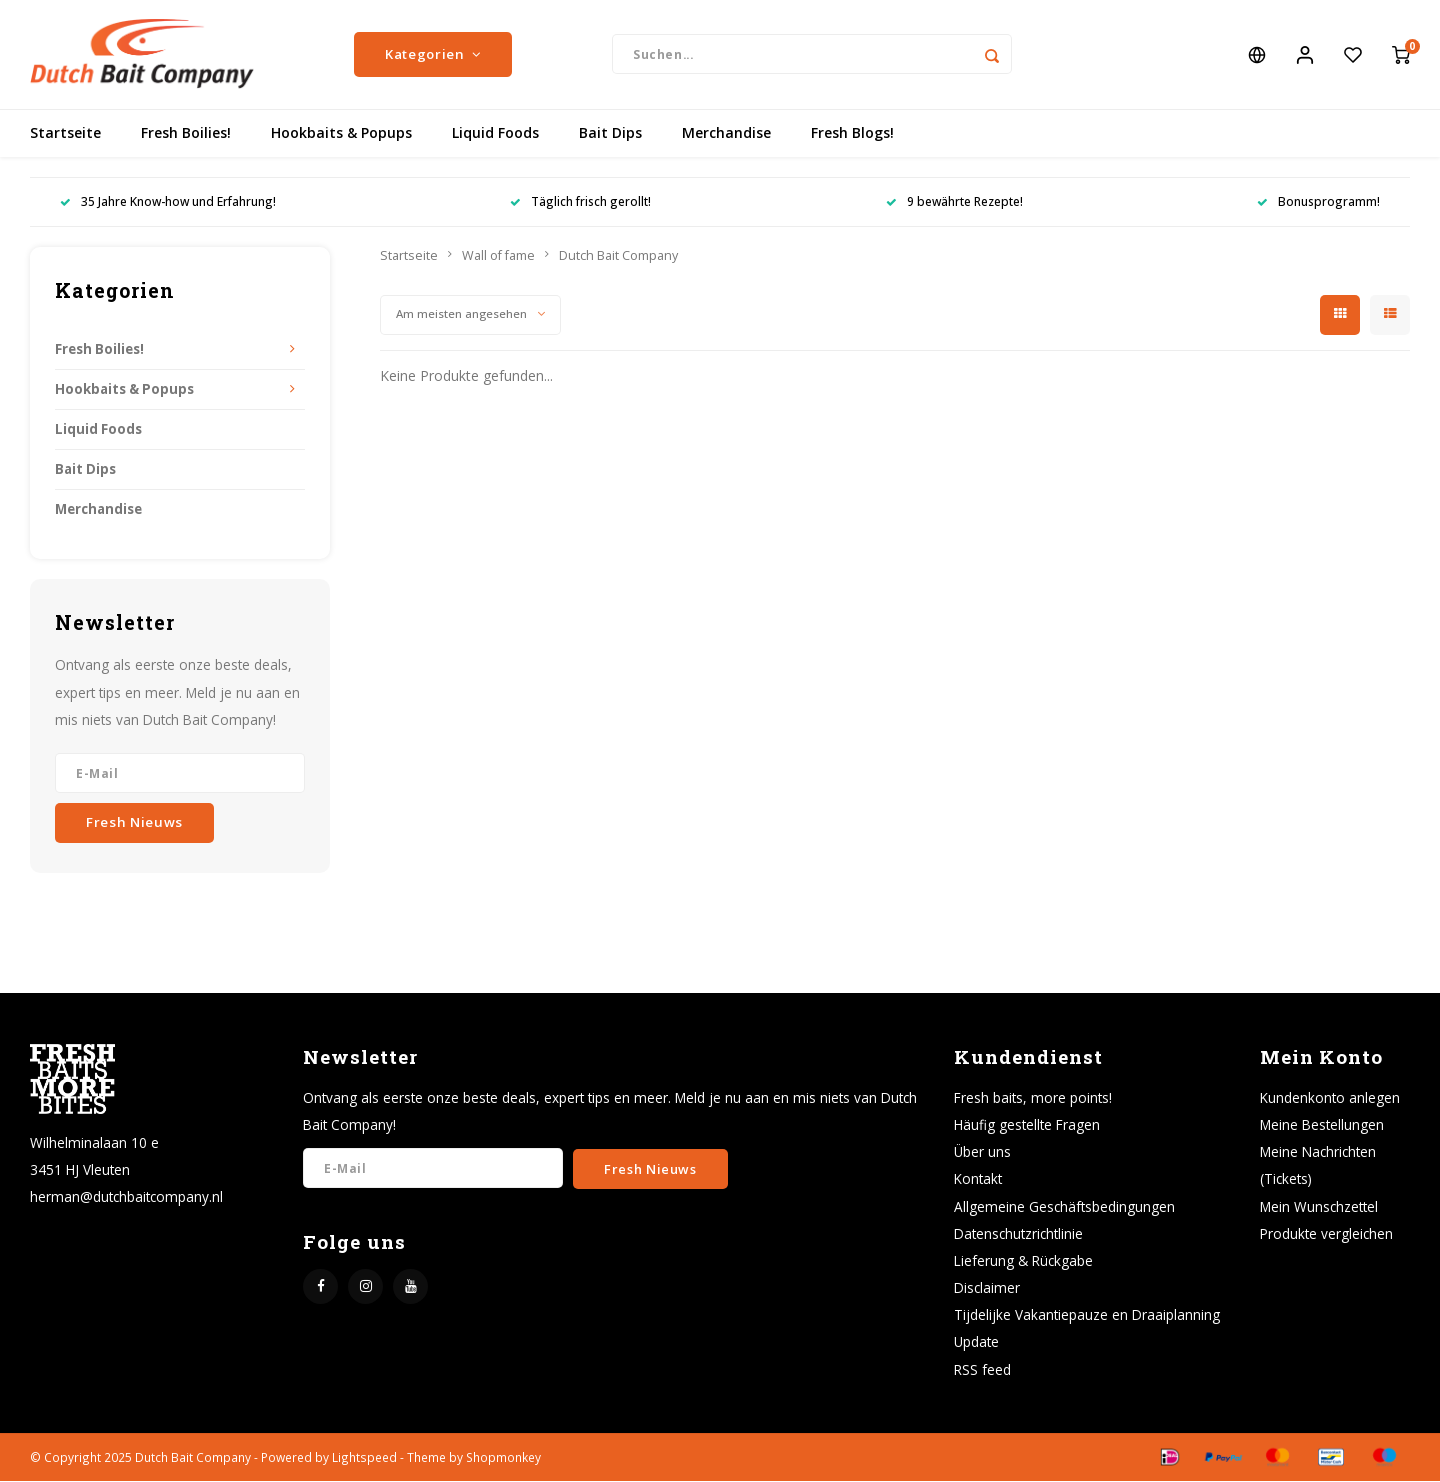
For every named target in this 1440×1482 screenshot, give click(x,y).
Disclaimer (987, 1288)
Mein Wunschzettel (1319, 1207)
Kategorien (433, 55)
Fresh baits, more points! (1033, 1098)
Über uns (982, 1153)
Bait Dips (610, 134)
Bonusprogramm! (1318, 203)
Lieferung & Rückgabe (1023, 1261)
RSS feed (982, 1370)
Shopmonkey (503, 1458)
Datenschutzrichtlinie (1018, 1234)
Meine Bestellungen (1322, 1126)
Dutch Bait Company (618, 256)
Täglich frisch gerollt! (580, 203)
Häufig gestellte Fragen (1027, 1126)
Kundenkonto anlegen (1330, 1098)
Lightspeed (364, 1458)
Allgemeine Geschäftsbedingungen (1064, 1207)
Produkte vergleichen (1326, 1234)
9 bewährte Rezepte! (954, 203)
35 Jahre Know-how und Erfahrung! (168, 203)
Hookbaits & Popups (341, 134)
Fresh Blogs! (852, 134)
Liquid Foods (495, 134)
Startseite (65, 134)
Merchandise (726, 134)
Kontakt (978, 1180)
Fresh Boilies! (186, 134)
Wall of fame (498, 256)
